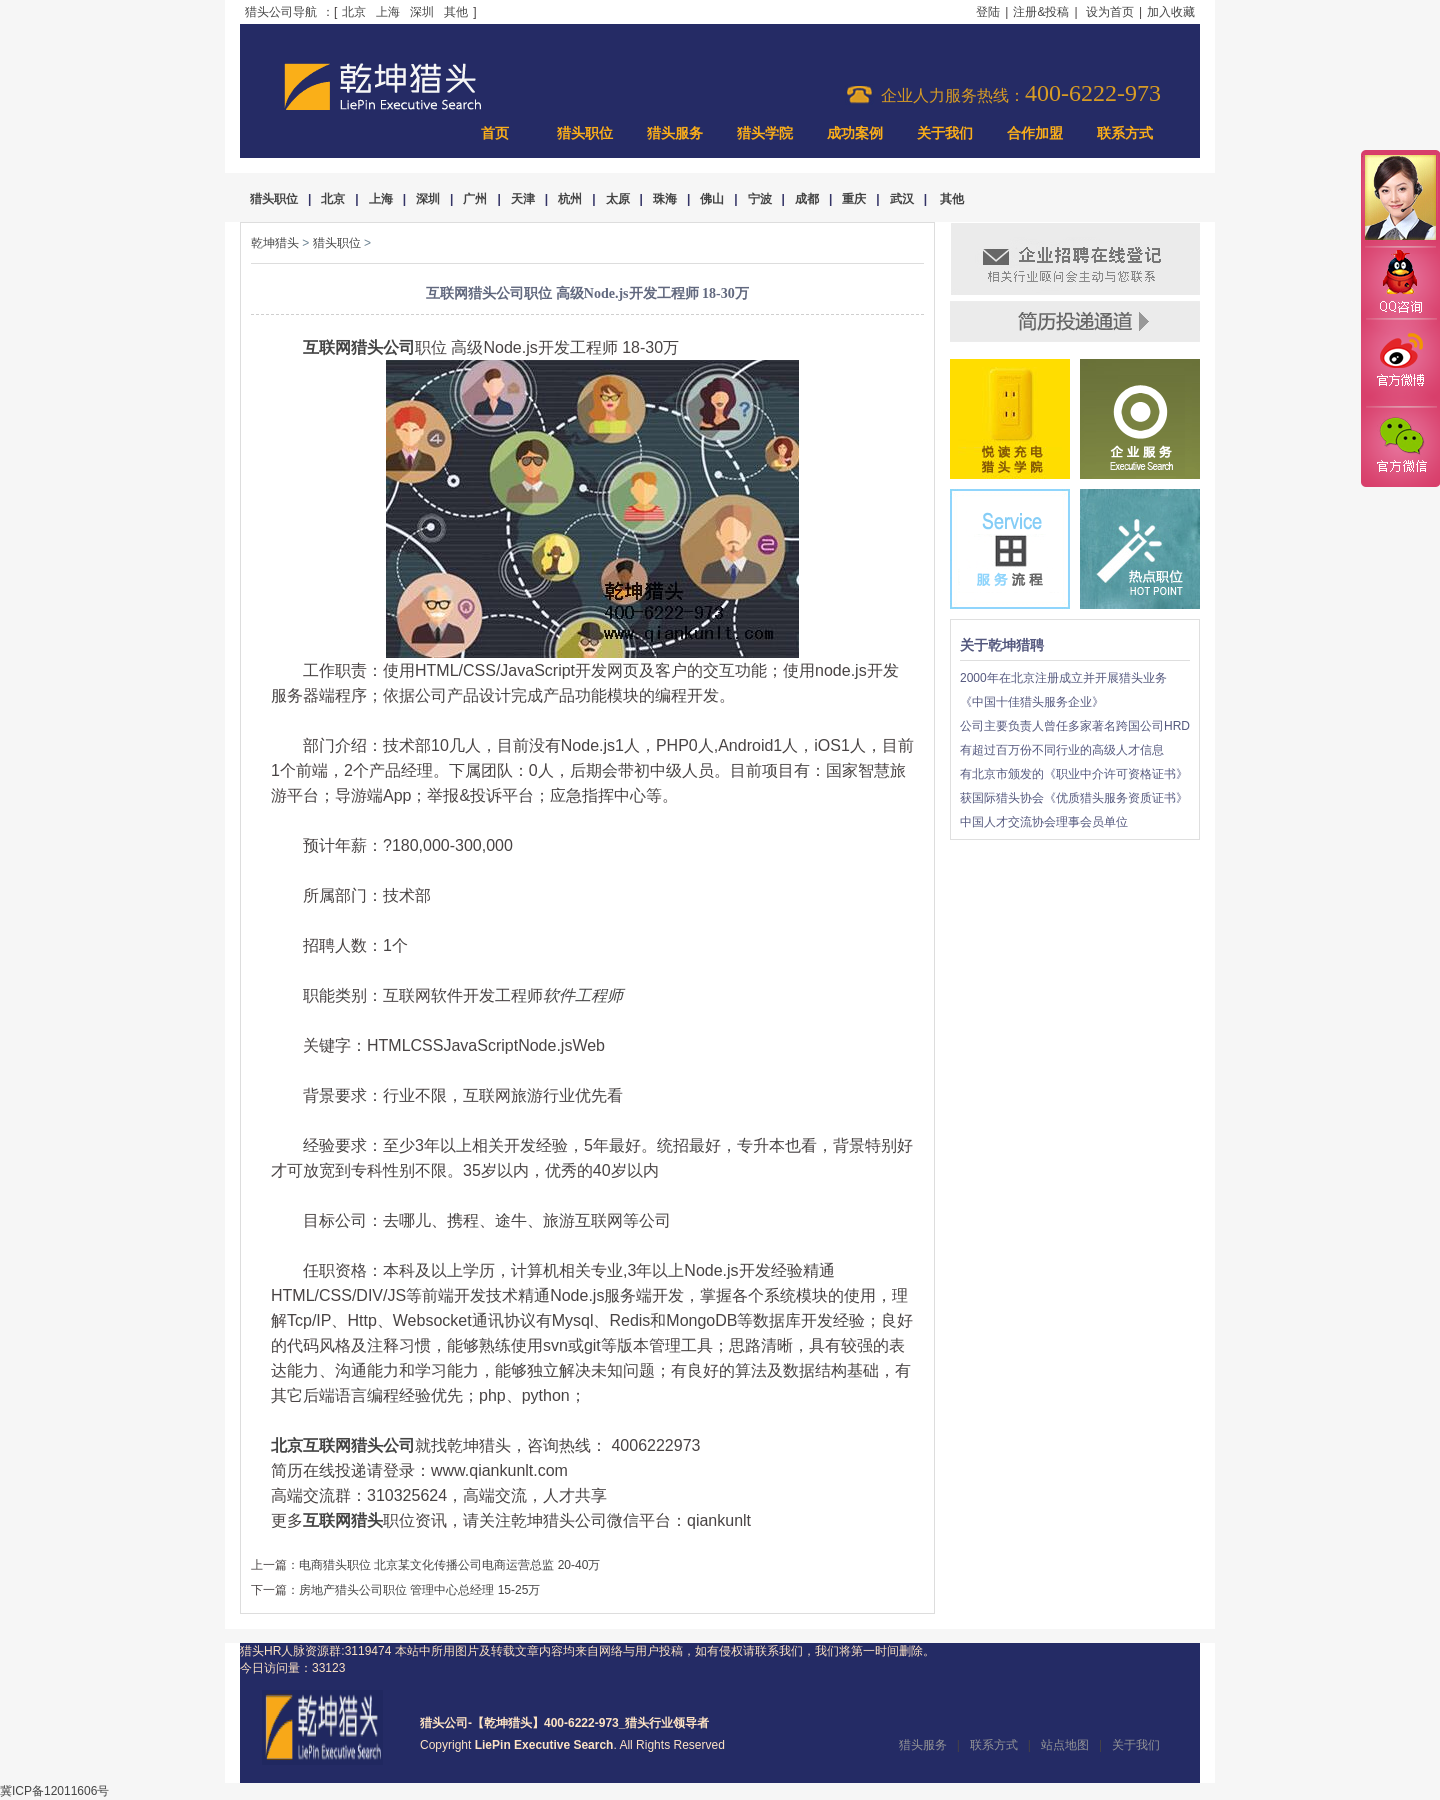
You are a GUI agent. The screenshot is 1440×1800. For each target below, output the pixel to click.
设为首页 (1110, 12)
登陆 (988, 12)
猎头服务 (675, 133)
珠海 (665, 199)
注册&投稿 (1041, 12)
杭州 (570, 199)
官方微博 (1400, 363)
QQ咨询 (1400, 283)
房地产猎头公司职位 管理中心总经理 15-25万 (419, 1590)
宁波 (760, 199)
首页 (495, 133)
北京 (354, 12)
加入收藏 (1171, 12)
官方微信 (1400, 446)
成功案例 (855, 133)
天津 (523, 199)
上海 (388, 12)
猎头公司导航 (281, 12)
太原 (618, 199)
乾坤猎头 (275, 243)
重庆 (854, 199)
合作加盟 (1035, 133)
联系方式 (1125, 133)
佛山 (712, 199)
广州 (475, 199)
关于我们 (945, 133)
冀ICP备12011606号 (54, 1791)
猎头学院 (765, 133)
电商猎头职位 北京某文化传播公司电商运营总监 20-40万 (449, 1565)
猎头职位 (585, 133)
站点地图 (1065, 1745)
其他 (456, 12)
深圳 (422, 12)
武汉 (902, 199)
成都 (807, 199)
